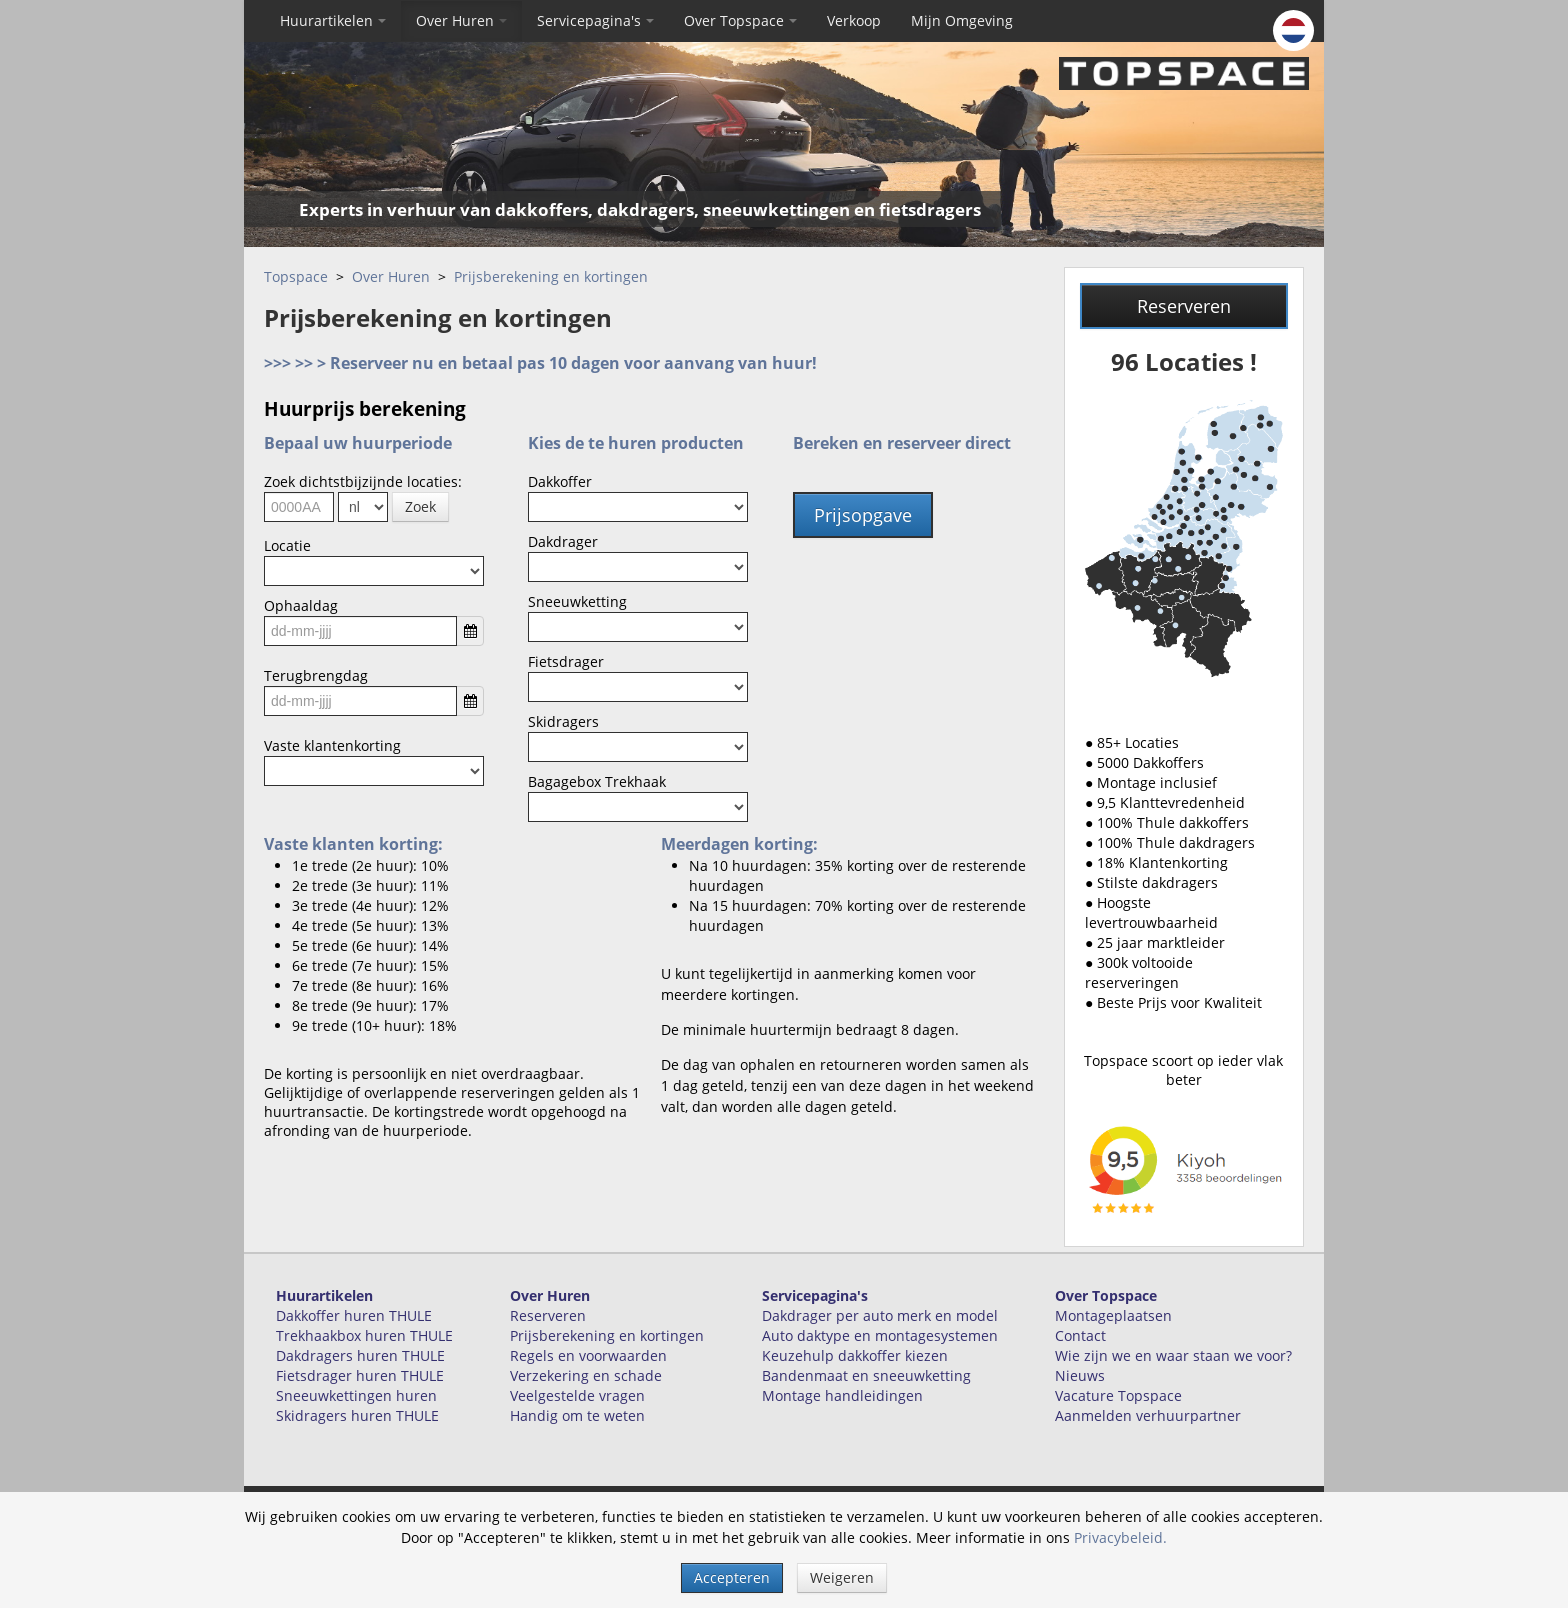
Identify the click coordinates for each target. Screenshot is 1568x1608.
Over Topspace (740, 20)
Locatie (287, 545)
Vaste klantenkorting (332, 745)
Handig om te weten (577, 1415)
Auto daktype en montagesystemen (880, 1335)
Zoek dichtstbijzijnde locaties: (363, 481)
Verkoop (854, 20)
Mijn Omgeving (962, 20)
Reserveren (1184, 306)
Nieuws (1080, 1375)
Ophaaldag (301, 605)
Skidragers (563, 721)
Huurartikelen (333, 20)
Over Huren (461, 20)
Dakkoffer (560, 481)
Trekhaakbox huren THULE (364, 1335)
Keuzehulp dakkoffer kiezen (855, 1355)
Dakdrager (563, 541)
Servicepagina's (595, 20)
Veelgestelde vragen (577, 1395)
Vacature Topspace (1118, 1395)
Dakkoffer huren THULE (354, 1315)
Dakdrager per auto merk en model (880, 1315)
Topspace (296, 276)
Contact (1080, 1335)
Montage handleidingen (842, 1395)
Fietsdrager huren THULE (360, 1375)
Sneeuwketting (577, 601)
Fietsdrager (566, 661)
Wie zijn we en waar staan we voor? (1173, 1355)
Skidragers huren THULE (357, 1415)
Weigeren (842, 1577)
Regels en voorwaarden (588, 1355)
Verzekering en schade (586, 1375)
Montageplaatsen (1113, 1315)
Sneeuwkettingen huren (356, 1395)
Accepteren (732, 1577)
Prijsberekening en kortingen (551, 276)
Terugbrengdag (316, 675)
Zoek (420, 506)
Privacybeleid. (1120, 1537)
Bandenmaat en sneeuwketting (866, 1375)
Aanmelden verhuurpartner (1148, 1415)
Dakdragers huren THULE (360, 1355)
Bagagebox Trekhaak (597, 781)
